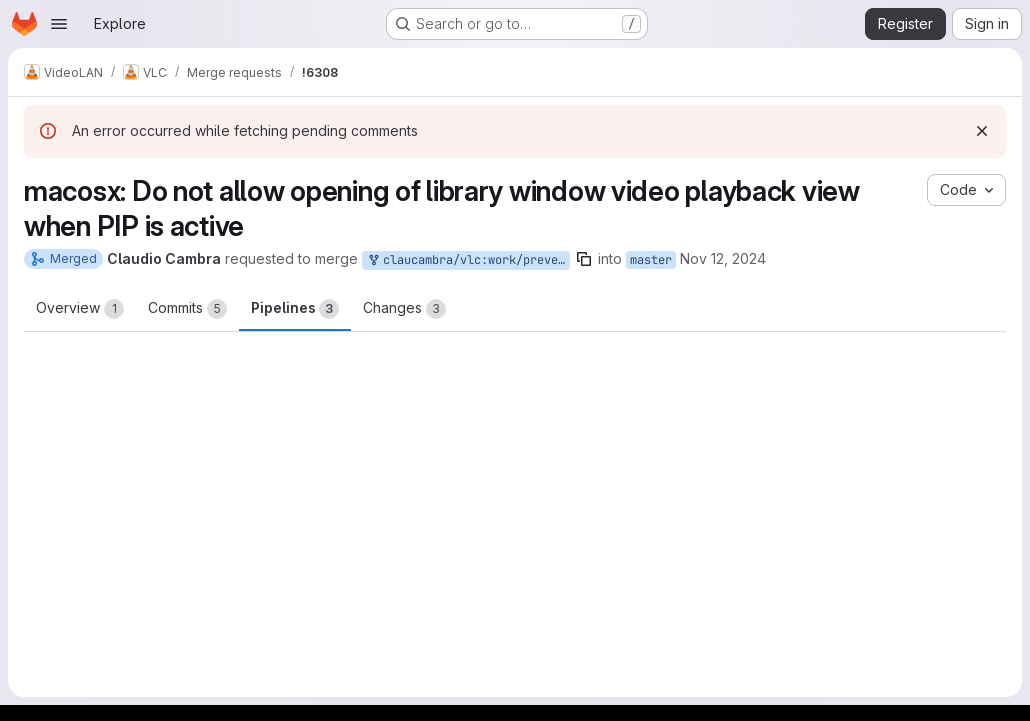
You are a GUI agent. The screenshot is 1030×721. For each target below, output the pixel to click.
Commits (187, 309)
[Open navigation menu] (59, 24)
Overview (80, 309)
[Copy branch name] (584, 259)
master (651, 260)
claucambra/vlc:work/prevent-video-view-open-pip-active (468, 260)
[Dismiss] (982, 131)
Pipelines (295, 309)
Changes (404, 309)
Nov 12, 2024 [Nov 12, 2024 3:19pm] (723, 258)
